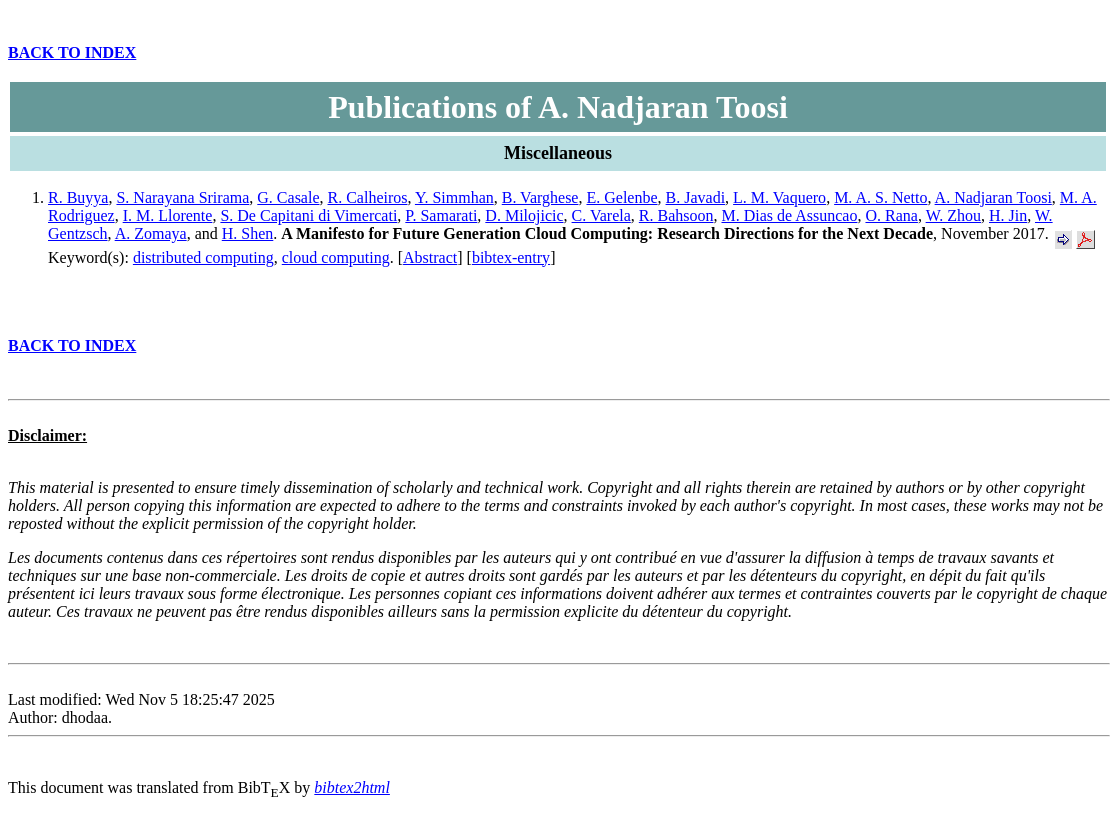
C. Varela (601, 215)
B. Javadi (696, 197)
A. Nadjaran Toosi (993, 197)
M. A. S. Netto (880, 197)
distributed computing (203, 257)
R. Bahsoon (676, 215)
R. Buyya (78, 197)
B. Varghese (540, 197)
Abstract (430, 257)
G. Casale (288, 197)
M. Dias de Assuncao (789, 215)
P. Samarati (441, 215)
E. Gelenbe (621, 197)
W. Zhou (953, 215)
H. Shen (248, 233)
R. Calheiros (368, 197)
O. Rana (891, 215)
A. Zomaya (151, 233)
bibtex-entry (511, 257)
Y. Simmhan (454, 197)
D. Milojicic (524, 215)
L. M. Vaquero (779, 197)
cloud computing (336, 257)
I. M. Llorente (168, 215)
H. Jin (1008, 215)
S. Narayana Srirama (182, 197)
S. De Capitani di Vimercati (308, 215)
